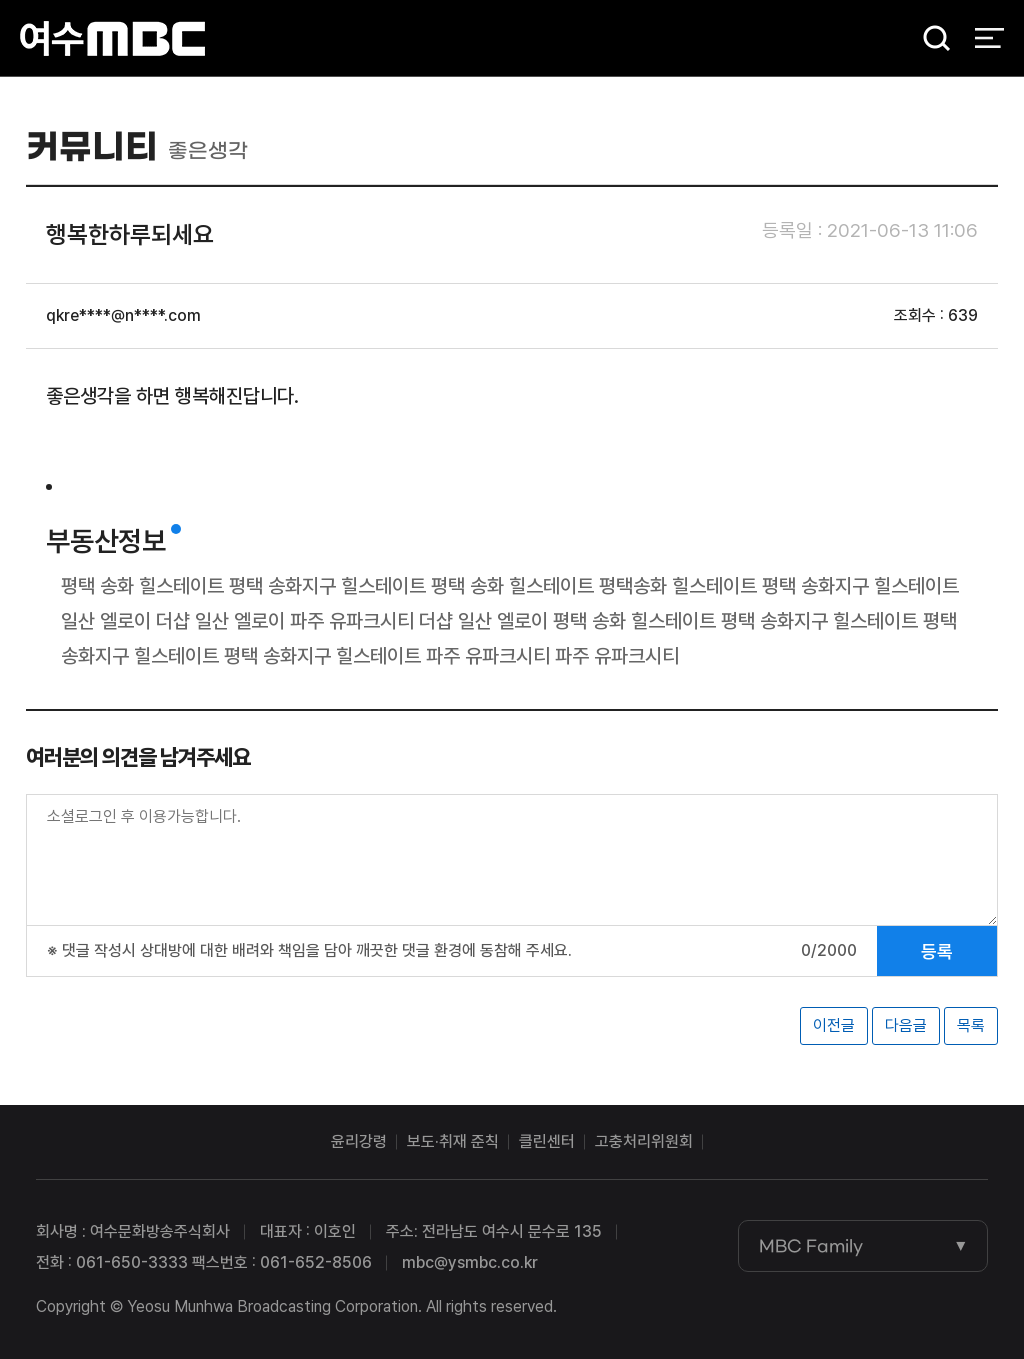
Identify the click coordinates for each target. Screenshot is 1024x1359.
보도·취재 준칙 (453, 1141)
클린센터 (547, 1141)
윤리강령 (359, 1141)
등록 (937, 951)
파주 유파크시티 (352, 621)
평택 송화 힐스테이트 (142, 586)
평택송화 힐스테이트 (678, 586)
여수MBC (112, 39)
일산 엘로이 (106, 621)
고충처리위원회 (644, 1141)
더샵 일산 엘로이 (220, 621)
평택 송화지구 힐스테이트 (327, 586)
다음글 (906, 1025)
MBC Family (811, 1246)
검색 (930, 40)
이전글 (834, 1025)
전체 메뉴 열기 (989, 40)
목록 (971, 1025)
